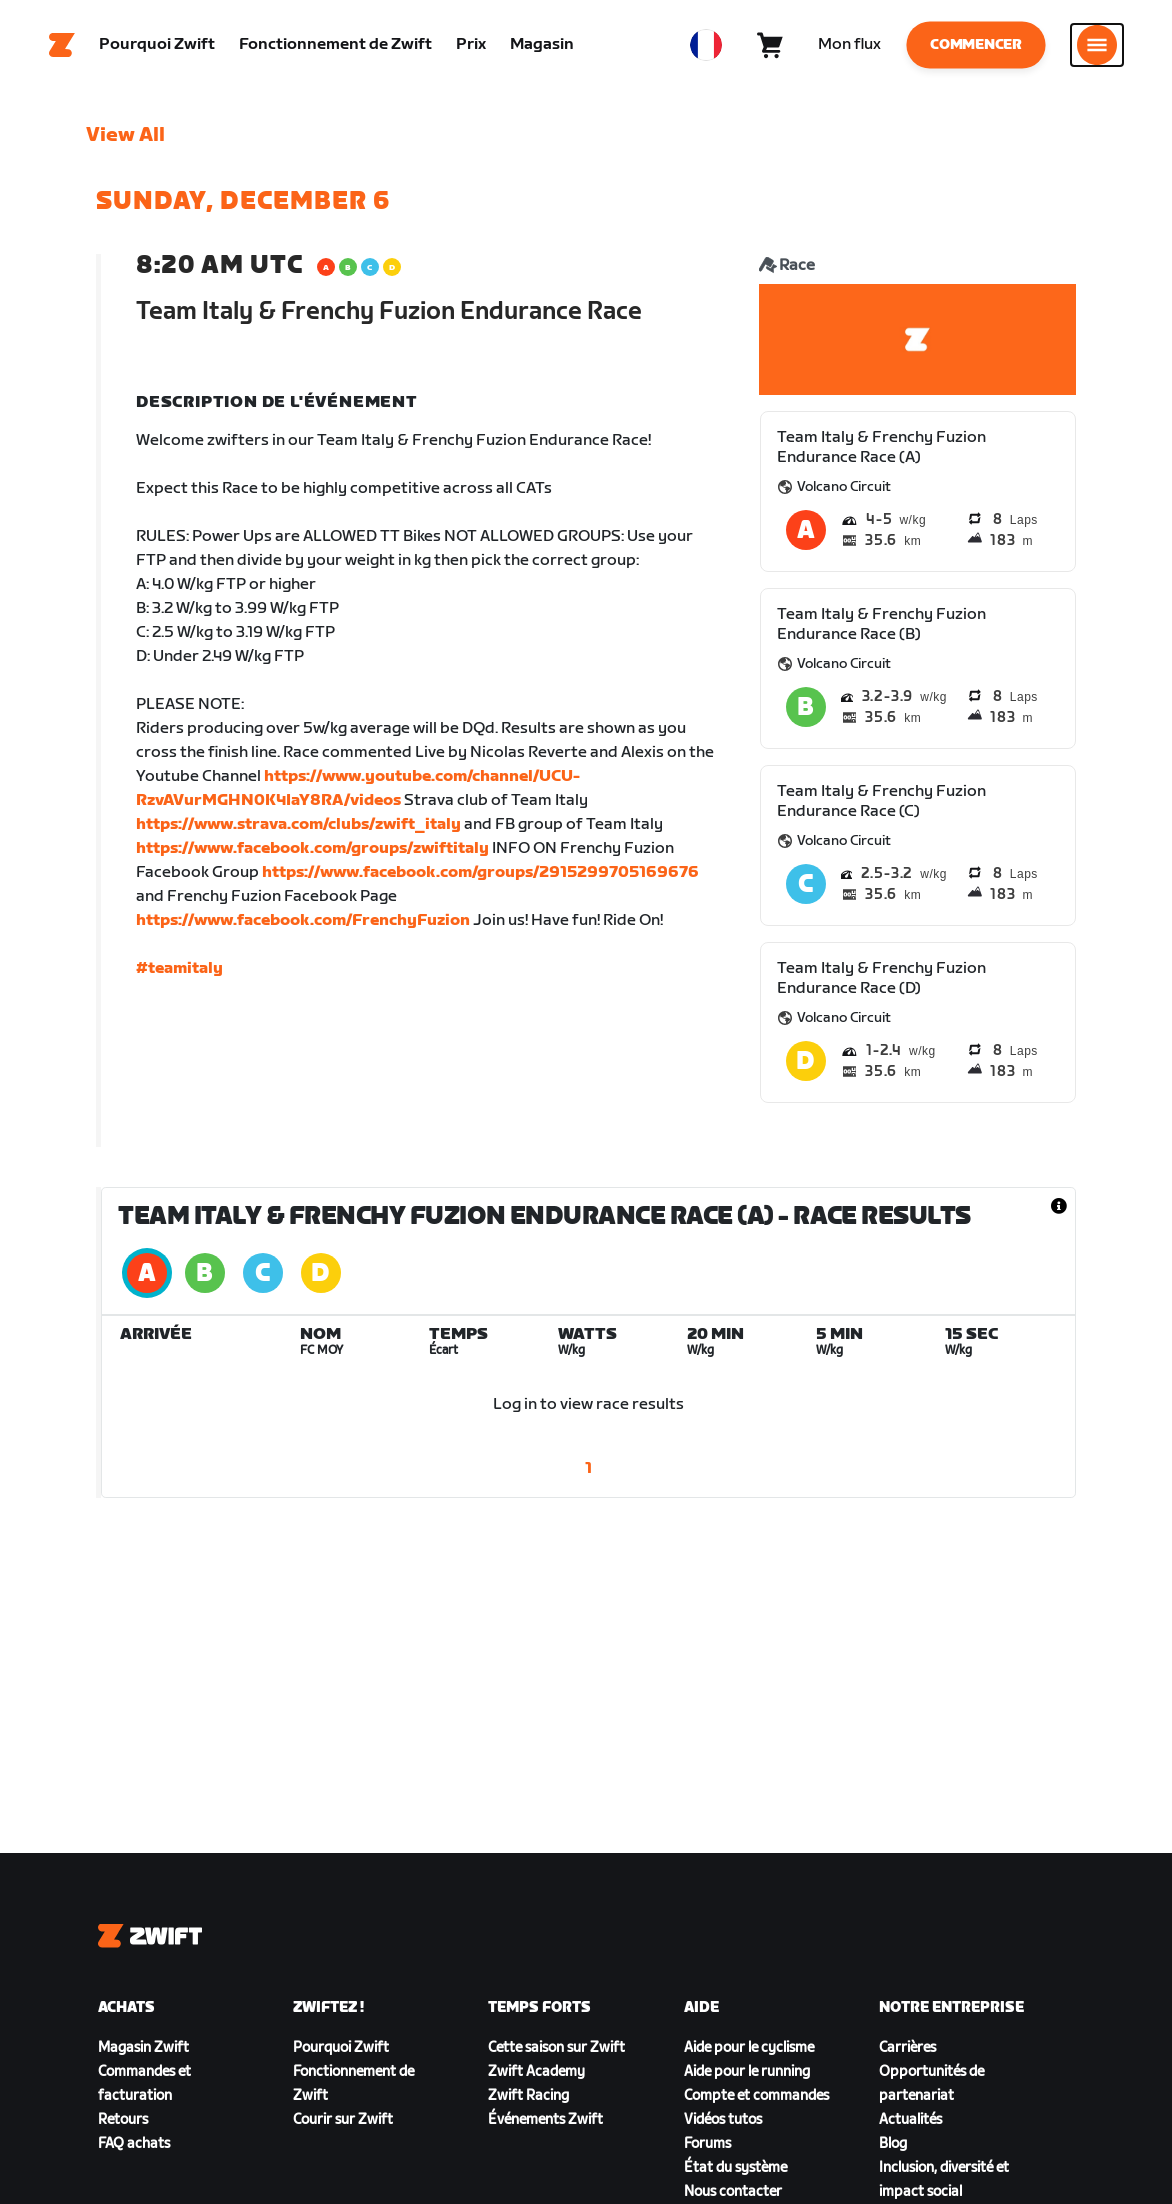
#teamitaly (179, 968)
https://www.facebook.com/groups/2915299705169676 (480, 872)
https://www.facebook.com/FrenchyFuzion (303, 920)
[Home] (62, 45)
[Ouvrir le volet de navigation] (1097, 45)
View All (125, 135)
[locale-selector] (706, 45)
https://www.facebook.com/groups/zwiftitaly (312, 848)
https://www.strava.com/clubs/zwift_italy (298, 824)
